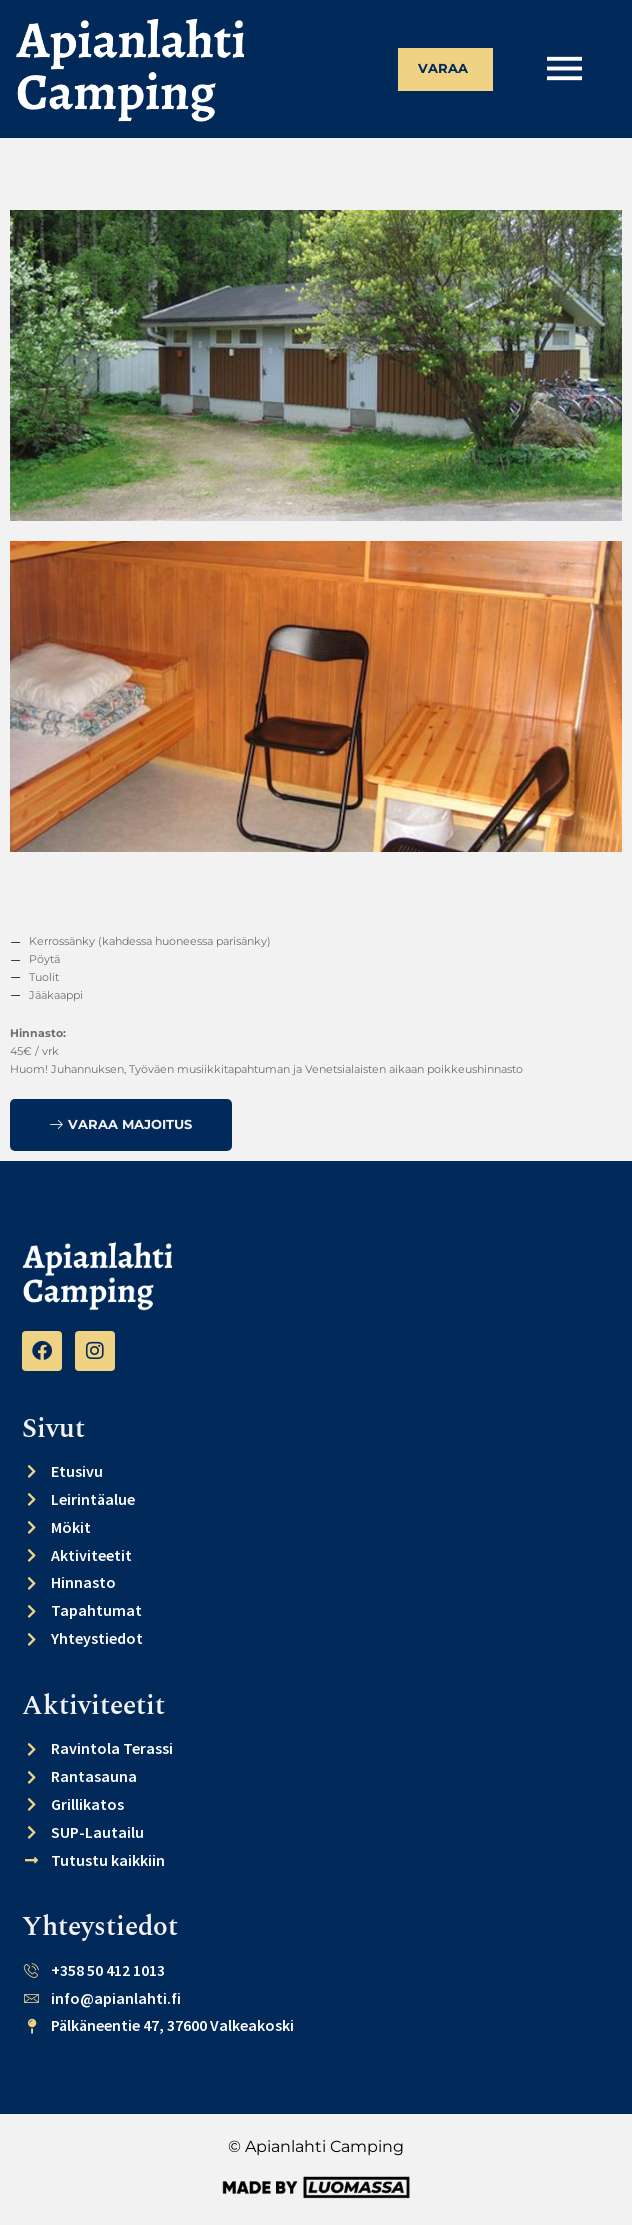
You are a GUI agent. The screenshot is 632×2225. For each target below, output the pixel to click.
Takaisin (94, 168)
